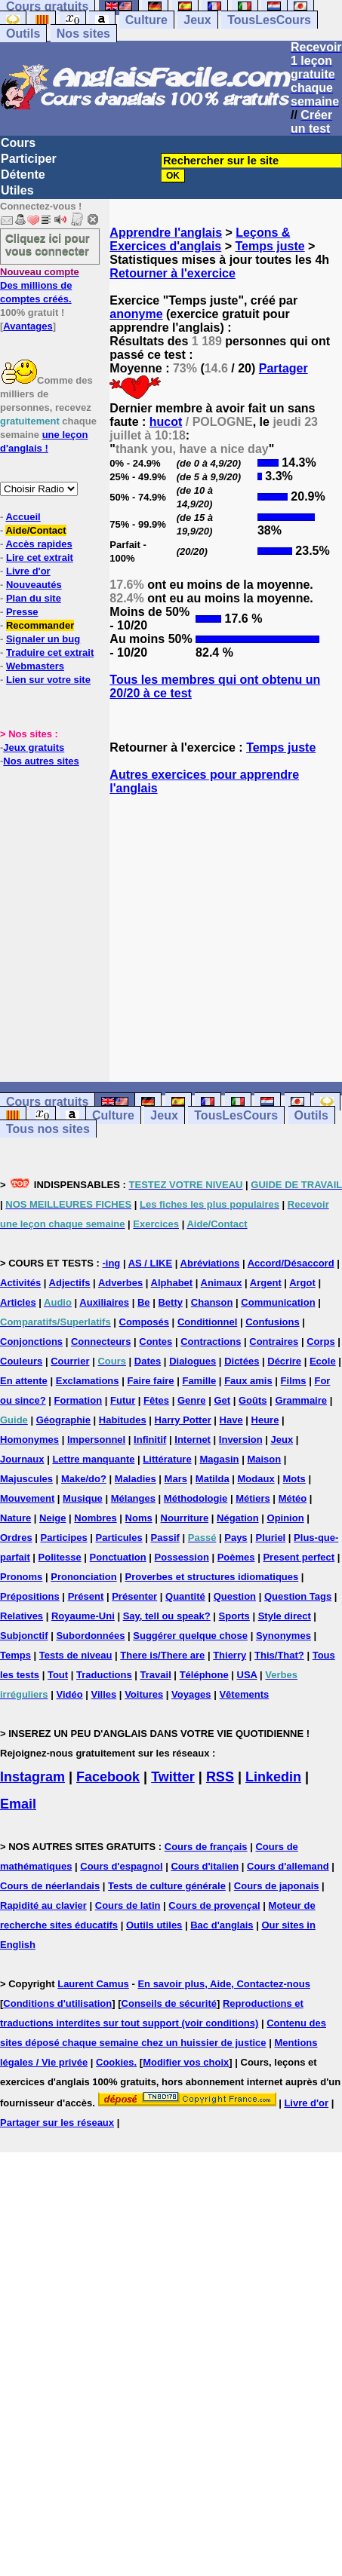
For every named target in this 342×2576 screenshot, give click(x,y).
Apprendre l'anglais (165, 232)
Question (235, 1596)
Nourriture (185, 1518)
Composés (144, 1322)
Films (294, 1380)
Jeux (197, 20)
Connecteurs (101, 1341)
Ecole (323, 1361)
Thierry (229, 1655)
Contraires (273, 1341)
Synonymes (283, 1635)
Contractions (210, 1341)
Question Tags (297, 1596)
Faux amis (248, 1380)
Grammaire (301, 1400)
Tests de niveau (75, 1655)
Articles (18, 1302)
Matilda (213, 1478)
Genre (191, 1400)
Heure (265, 1420)
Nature (15, 1518)
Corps (321, 1341)
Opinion (285, 1518)
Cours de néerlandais (50, 1885)
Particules (119, 1537)
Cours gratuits (47, 1101)
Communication (278, 1302)
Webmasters (35, 666)
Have (231, 1420)
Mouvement (27, 1498)
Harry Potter (183, 1420)
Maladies (135, 1478)
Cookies (115, 2062)
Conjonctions (31, 1341)
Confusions (272, 1322)
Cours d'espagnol (121, 1866)
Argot (302, 1282)
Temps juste (269, 246)
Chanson (212, 1302)
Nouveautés (34, 584)
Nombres (95, 1518)
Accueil (22, 516)
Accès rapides (38, 544)
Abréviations (210, 1263)
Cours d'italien (205, 1866)
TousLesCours (269, 20)
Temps (15, 1655)
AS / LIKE (150, 1263)
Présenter (134, 1596)
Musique (83, 1498)
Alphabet (172, 1282)
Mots (294, 1478)
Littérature (167, 1459)
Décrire (284, 1361)
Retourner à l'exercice (172, 273)
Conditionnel (207, 1322)
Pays (235, 1537)
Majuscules (26, 1478)
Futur (122, 1400)
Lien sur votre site (48, 679)
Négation (238, 1518)
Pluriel (270, 1537)
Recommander (40, 625)
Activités (20, 1282)
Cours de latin (128, 1905)
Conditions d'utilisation (57, 2003)
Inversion (241, 1439)
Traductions (104, 1674)
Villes (104, 1694)
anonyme (135, 314)
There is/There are (162, 1655)
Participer (29, 158)
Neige (52, 1518)
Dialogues (192, 1361)
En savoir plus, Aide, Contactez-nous (223, 1983)
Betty (170, 1302)
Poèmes (236, 1557)
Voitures (144, 1694)
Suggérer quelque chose (190, 1635)
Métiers (253, 1498)
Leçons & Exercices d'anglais (199, 239)
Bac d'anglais (221, 1925)
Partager (283, 368)
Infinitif (150, 1439)
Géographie (63, 1420)
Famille (199, 1380)
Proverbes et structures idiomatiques (211, 1576)
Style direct (284, 1616)
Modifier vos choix (186, 2062)
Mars (176, 1478)
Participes (64, 1537)
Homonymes (29, 1439)
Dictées (241, 1361)
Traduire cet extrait (50, 652)
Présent (86, 1596)
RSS (220, 1776)
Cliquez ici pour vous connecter (47, 244)
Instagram (32, 1776)
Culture (146, 20)
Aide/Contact (35, 530)
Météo (293, 1498)
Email (18, 1804)
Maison (264, 1459)
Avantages (27, 326)
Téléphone (204, 1674)
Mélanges (133, 1498)
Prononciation (83, 1576)
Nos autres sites (41, 761)
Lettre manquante (93, 1459)
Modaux (256, 1478)
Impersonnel (96, 1439)
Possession (182, 1557)
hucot (166, 421)
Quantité (185, 1596)
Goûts (253, 1400)
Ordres (16, 1537)
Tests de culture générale (167, 1885)
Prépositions (30, 1596)
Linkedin (273, 1776)
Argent (266, 1282)
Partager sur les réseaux (57, 2122)
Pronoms (21, 1576)
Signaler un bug (43, 639)
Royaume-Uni (83, 1616)
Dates (147, 1361)
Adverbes (120, 1282)
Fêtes (156, 1400)
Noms (139, 1518)
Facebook (108, 1776)
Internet (192, 1439)
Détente (23, 174)
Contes (155, 1341)
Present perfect (298, 1557)
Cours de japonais (276, 1885)
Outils (23, 33)
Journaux (22, 1459)
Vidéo (69, 1694)
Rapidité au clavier (43, 1905)
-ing (111, 1263)
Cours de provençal (214, 1905)
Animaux (221, 1282)
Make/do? (83, 1478)
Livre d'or (28, 571)
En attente (24, 1380)
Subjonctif (24, 1635)
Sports (234, 1616)
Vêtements (244, 1694)
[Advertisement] (226, 938)
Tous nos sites (48, 1129)
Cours (18, 142)
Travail (155, 1674)
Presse (22, 611)
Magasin (219, 1459)
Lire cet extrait (39, 557)
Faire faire (150, 1380)
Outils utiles (154, 1925)
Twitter (173, 1776)
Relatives (21, 1616)
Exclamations (87, 1380)
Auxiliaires (104, 1302)
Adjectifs (70, 1282)
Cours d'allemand (288, 1866)
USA (247, 1674)
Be (143, 1302)
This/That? (279, 1655)
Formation (78, 1400)
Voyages (191, 1694)
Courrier (70, 1361)
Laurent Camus (93, 1983)
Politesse (60, 1557)
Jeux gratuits (33, 747)
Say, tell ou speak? (167, 1616)
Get (222, 1400)
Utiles (17, 190)
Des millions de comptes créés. (39, 285)
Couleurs (21, 1361)
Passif (165, 1537)
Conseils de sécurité (169, 2003)
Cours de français (206, 1846)
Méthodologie (196, 1498)
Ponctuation (118, 1557)
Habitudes (122, 1420)
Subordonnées (90, 1635)
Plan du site (33, 598)
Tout (58, 1674)
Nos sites (83, 33)
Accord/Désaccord (291, 1263)
